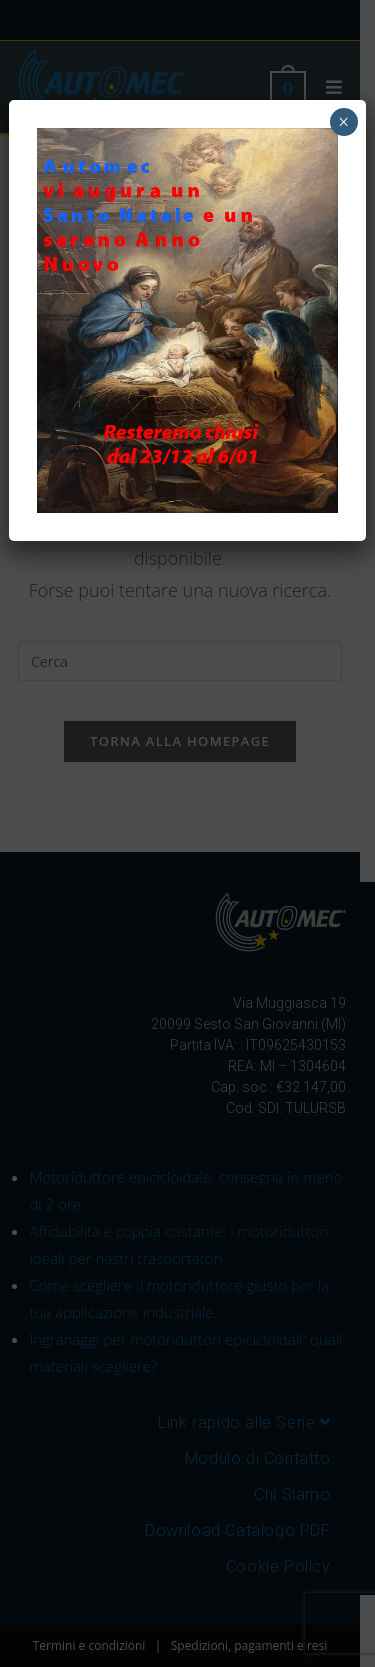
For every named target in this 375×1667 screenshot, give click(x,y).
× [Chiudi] (343, 122)
